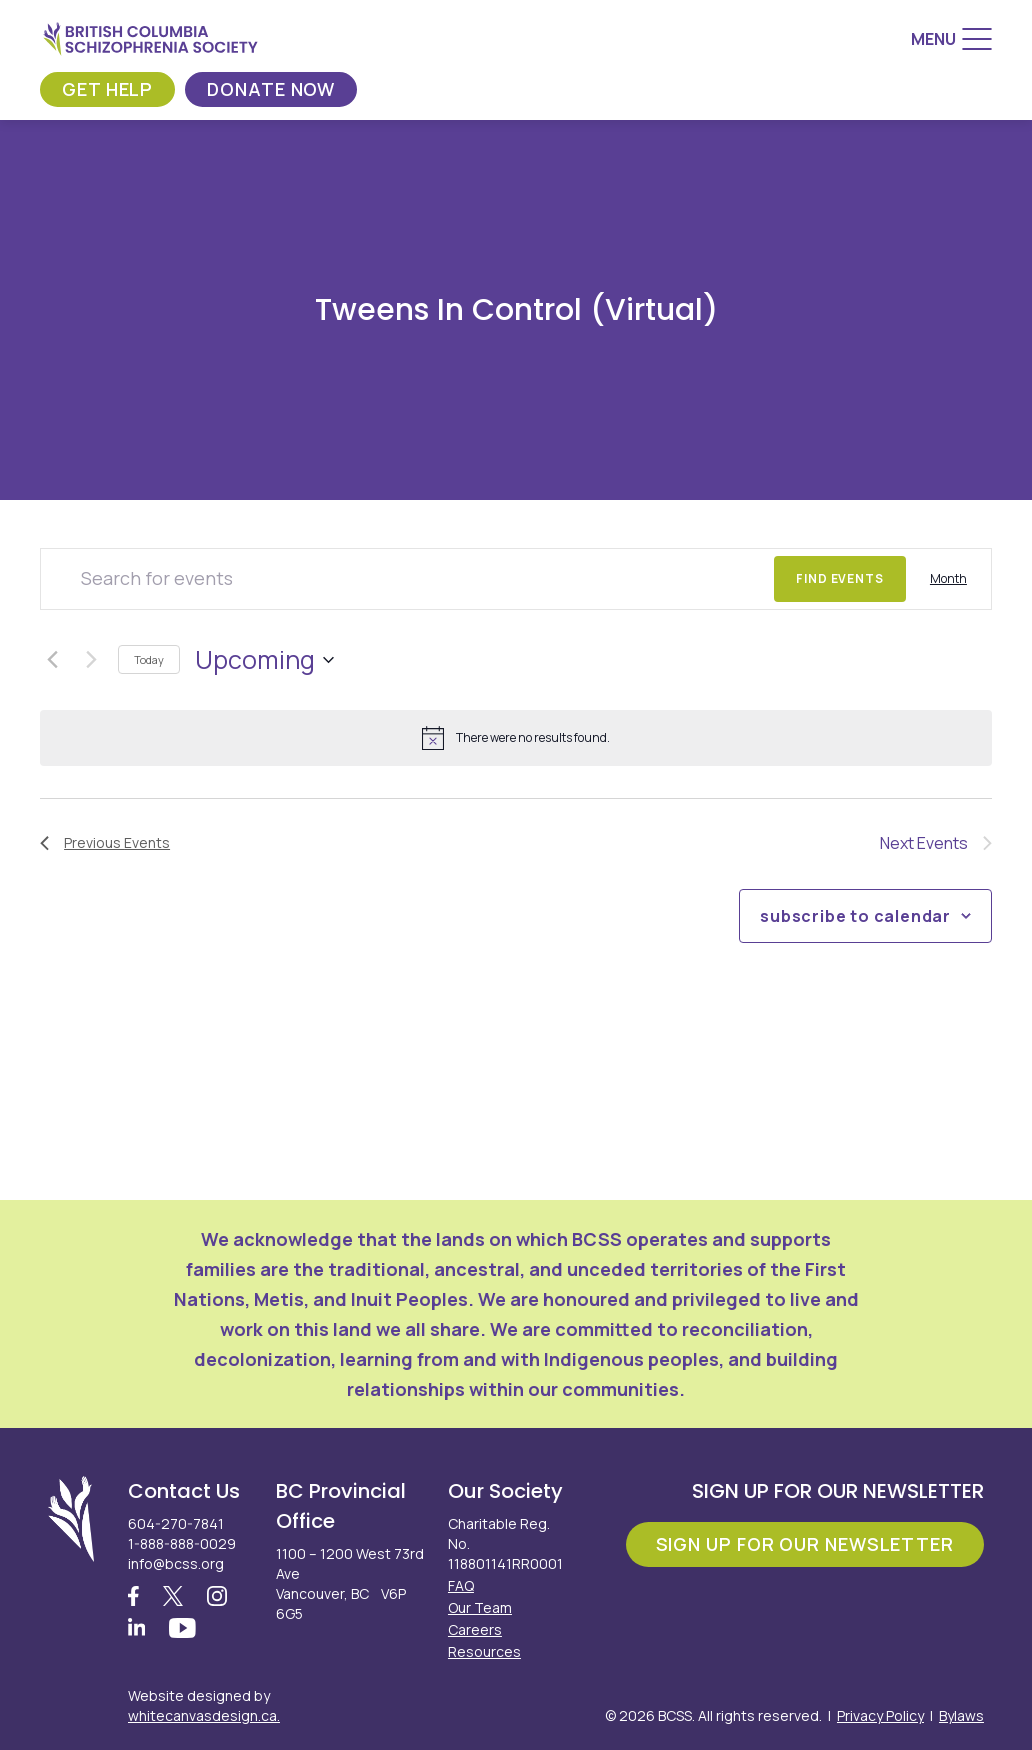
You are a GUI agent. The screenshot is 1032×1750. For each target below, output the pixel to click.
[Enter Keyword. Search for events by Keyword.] (407, 579)
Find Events (840, 578)
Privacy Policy (880, 1715)
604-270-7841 (176, 1523)
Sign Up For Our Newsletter (805, 1544)
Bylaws (961, 1715)
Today (149, 659)
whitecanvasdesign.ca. (204, 1715)
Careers (475, 1629)
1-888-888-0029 (182, 1543)
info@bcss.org (176, 1563)
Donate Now (271, 89)
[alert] (516, 738)
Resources (484, 1651)
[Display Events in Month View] (948, 579)
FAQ (461, 1585)
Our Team (480, 1607)
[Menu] (951, 39)
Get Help (107, 89)
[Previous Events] (52, 660)
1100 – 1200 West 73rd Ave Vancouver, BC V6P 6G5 (350, 1583)
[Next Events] (91, 660)
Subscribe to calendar (855, 916)
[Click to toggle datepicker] (264, 660)
